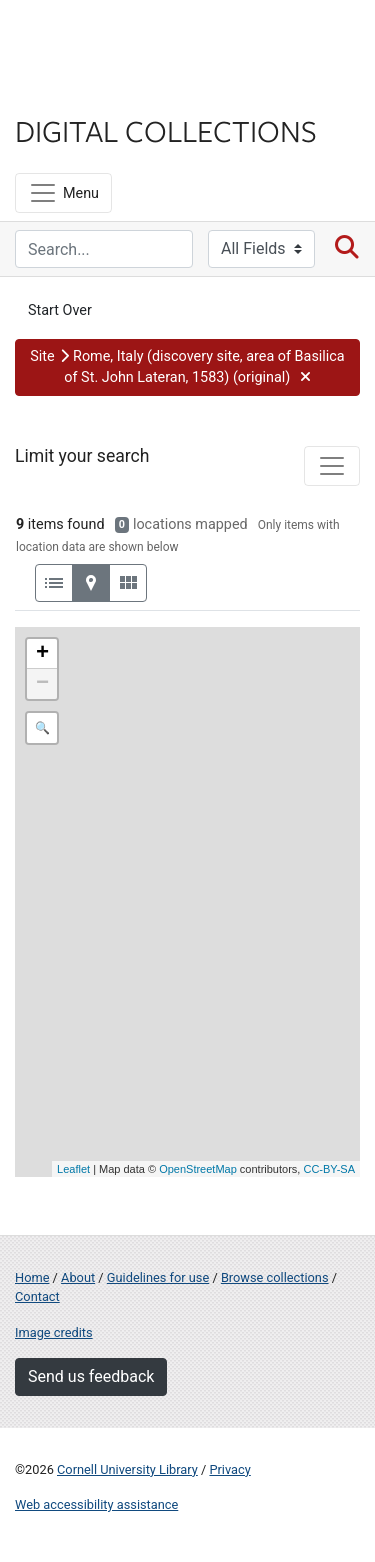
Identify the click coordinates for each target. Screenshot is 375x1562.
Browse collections (275, 1277)
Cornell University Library (127, 1469)
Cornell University (115, 38)
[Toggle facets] (332, 466)
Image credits (54, 1332)
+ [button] (42, 654)
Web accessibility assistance (96, 1504)
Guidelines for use (158, 1277)
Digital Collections (166, 130)
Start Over (60, 310)
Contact (37, 1296)
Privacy (229, 1469)
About (78, 1277)
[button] (187, 367)
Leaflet (73, 1169)
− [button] (42, 684)
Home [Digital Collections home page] (32, 1277)
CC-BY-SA (329, 1169)
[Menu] (63, 193)
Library (75, 91)
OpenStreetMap (198, 1169)
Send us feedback (91, 1376)
